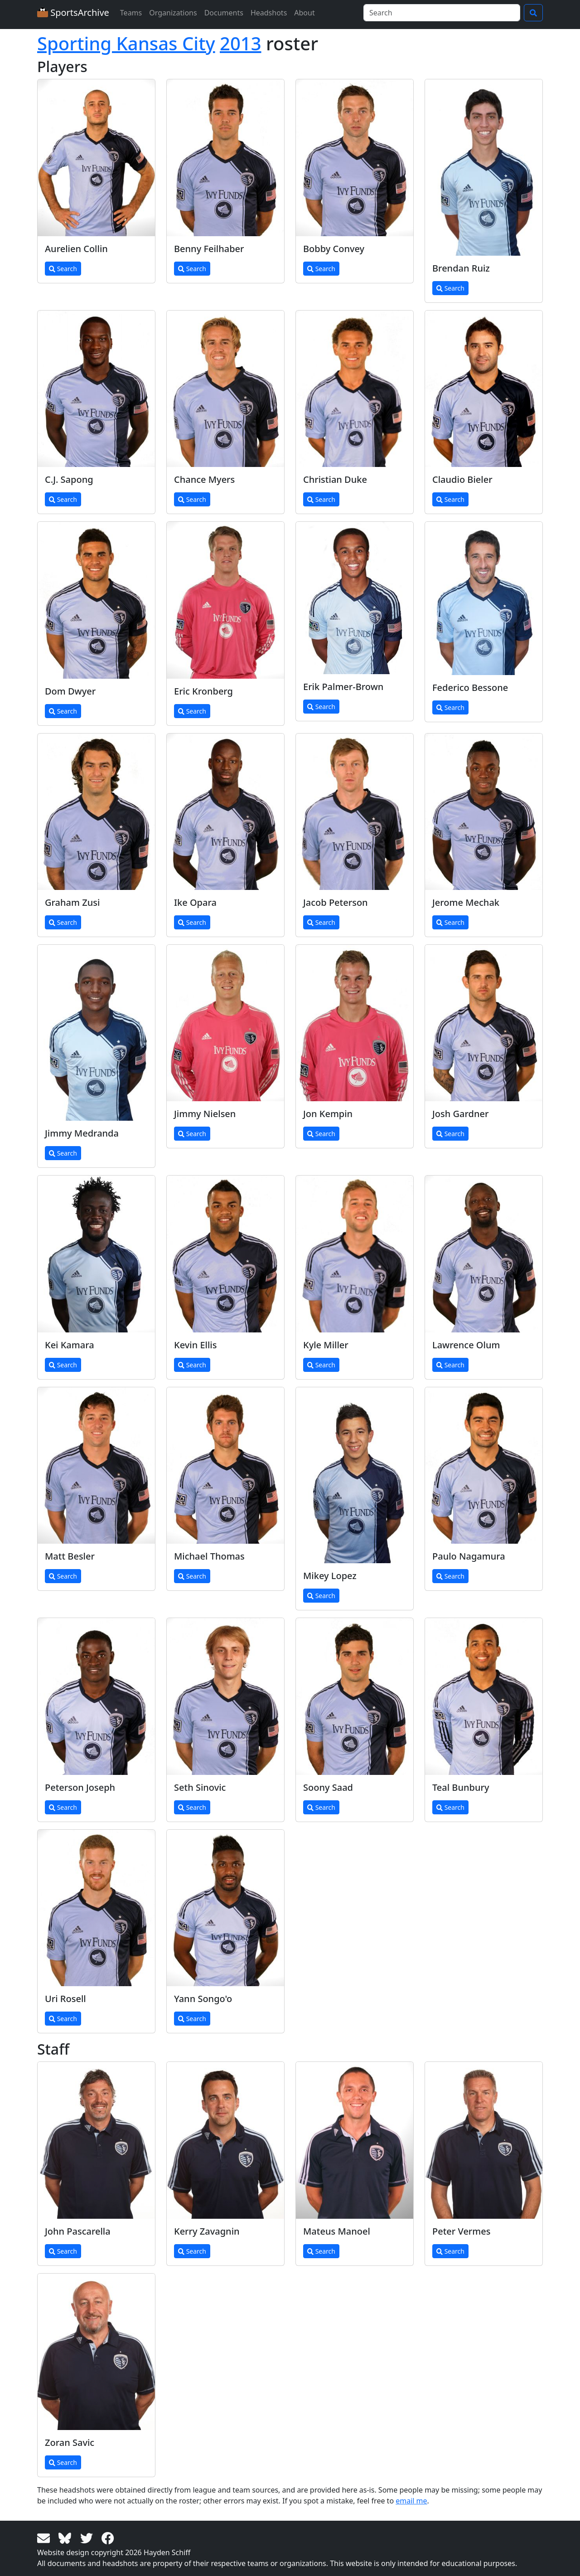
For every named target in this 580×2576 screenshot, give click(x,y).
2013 (240, 43)
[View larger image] (96, 157)
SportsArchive (73, 12)
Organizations (173, 13)
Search (63, 268)
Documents (223, 13)
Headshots (269, 13)
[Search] (441, 12)
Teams (131, 13)
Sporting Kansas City (126, 43)
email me (411, 2501)
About (304, 13)
